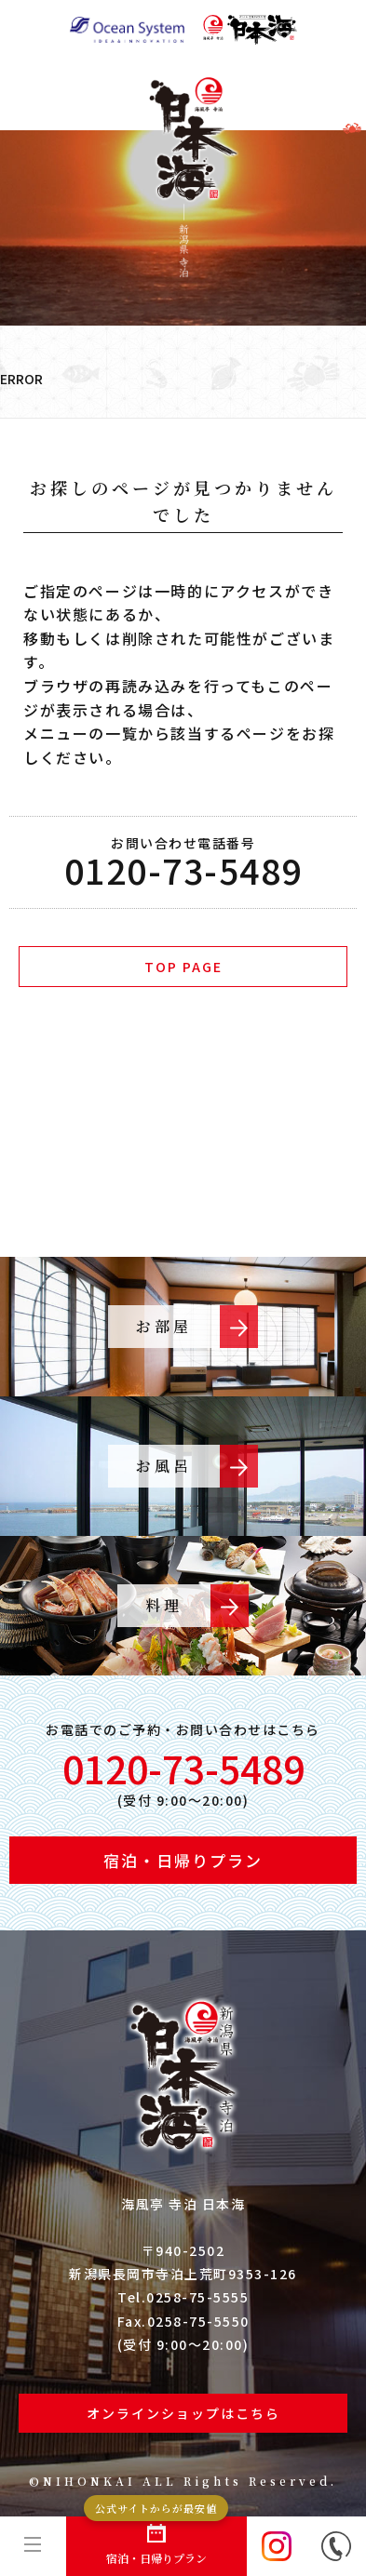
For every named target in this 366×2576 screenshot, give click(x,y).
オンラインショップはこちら (183, 2413)
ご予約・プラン (174, 1135)
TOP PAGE (183, 966)
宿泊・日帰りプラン (156, 2541)
